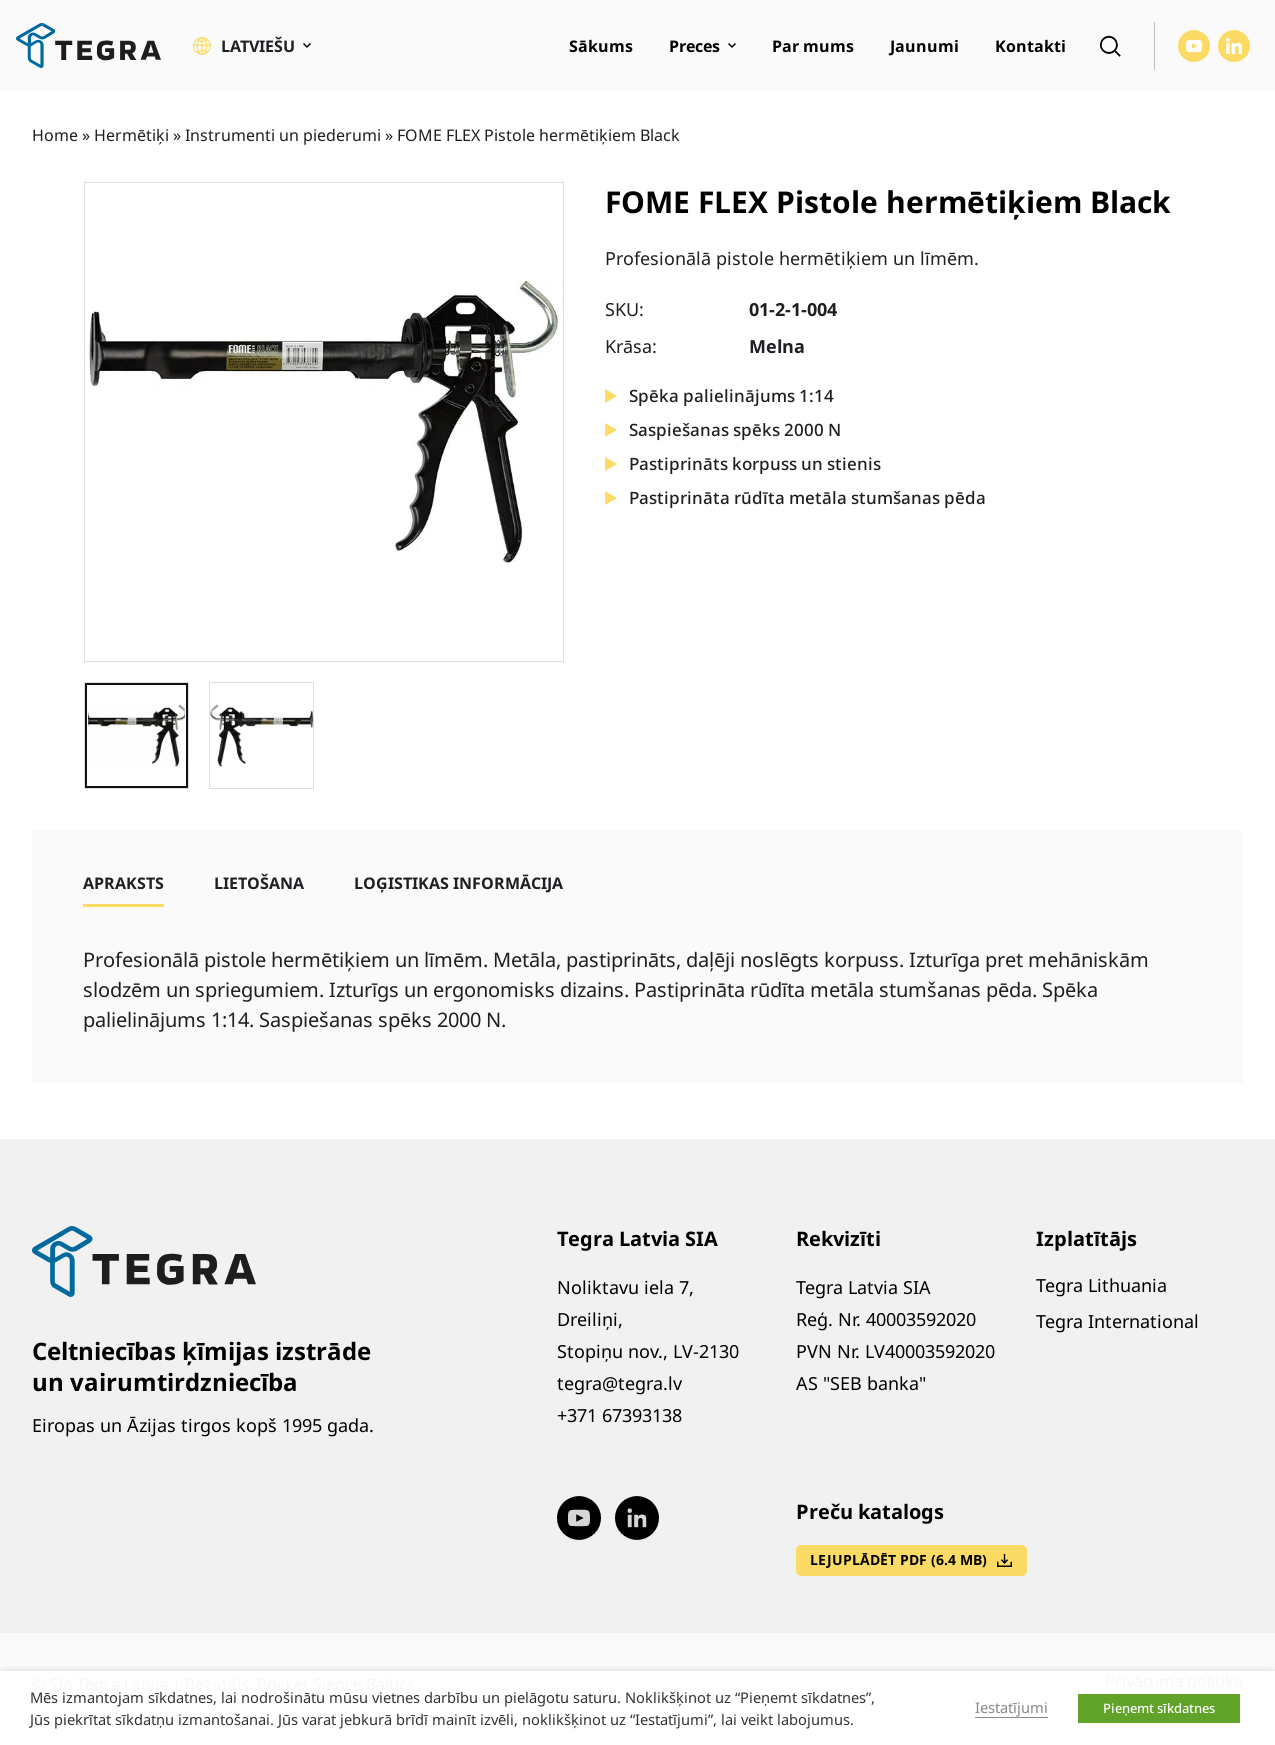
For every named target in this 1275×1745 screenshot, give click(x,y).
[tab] (123, 883)
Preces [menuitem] (694, 46)
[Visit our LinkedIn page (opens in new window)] (1234, 46)
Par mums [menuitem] (813, 46)
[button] (252, 46)
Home (55, 135)
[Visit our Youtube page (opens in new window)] (1194, 46)
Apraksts (123, 883)
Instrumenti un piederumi (283, 135)
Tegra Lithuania (1101, 1285)
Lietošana (259, 883)
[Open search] (1110, 46)
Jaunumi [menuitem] (924, 46)
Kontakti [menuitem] (1030, 46)
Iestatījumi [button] (1011, 1707)
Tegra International (1117, 1321)
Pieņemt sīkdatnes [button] (1159, 1708)
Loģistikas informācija (458, 883)
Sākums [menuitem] (601, 46)
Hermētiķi (131, 135)
